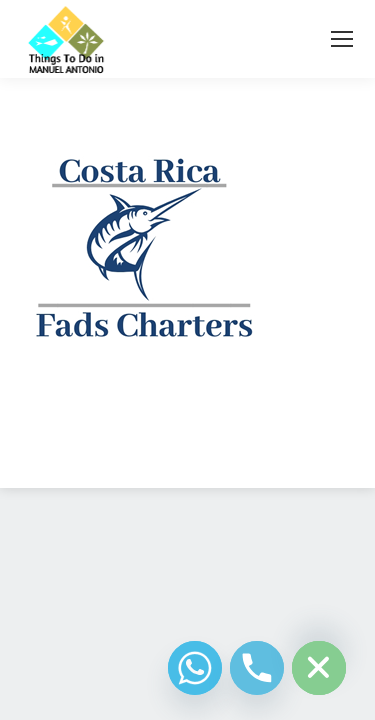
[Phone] (257, 668)
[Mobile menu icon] (342, 39)
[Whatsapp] (195, 668)
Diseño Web (156, 449)
